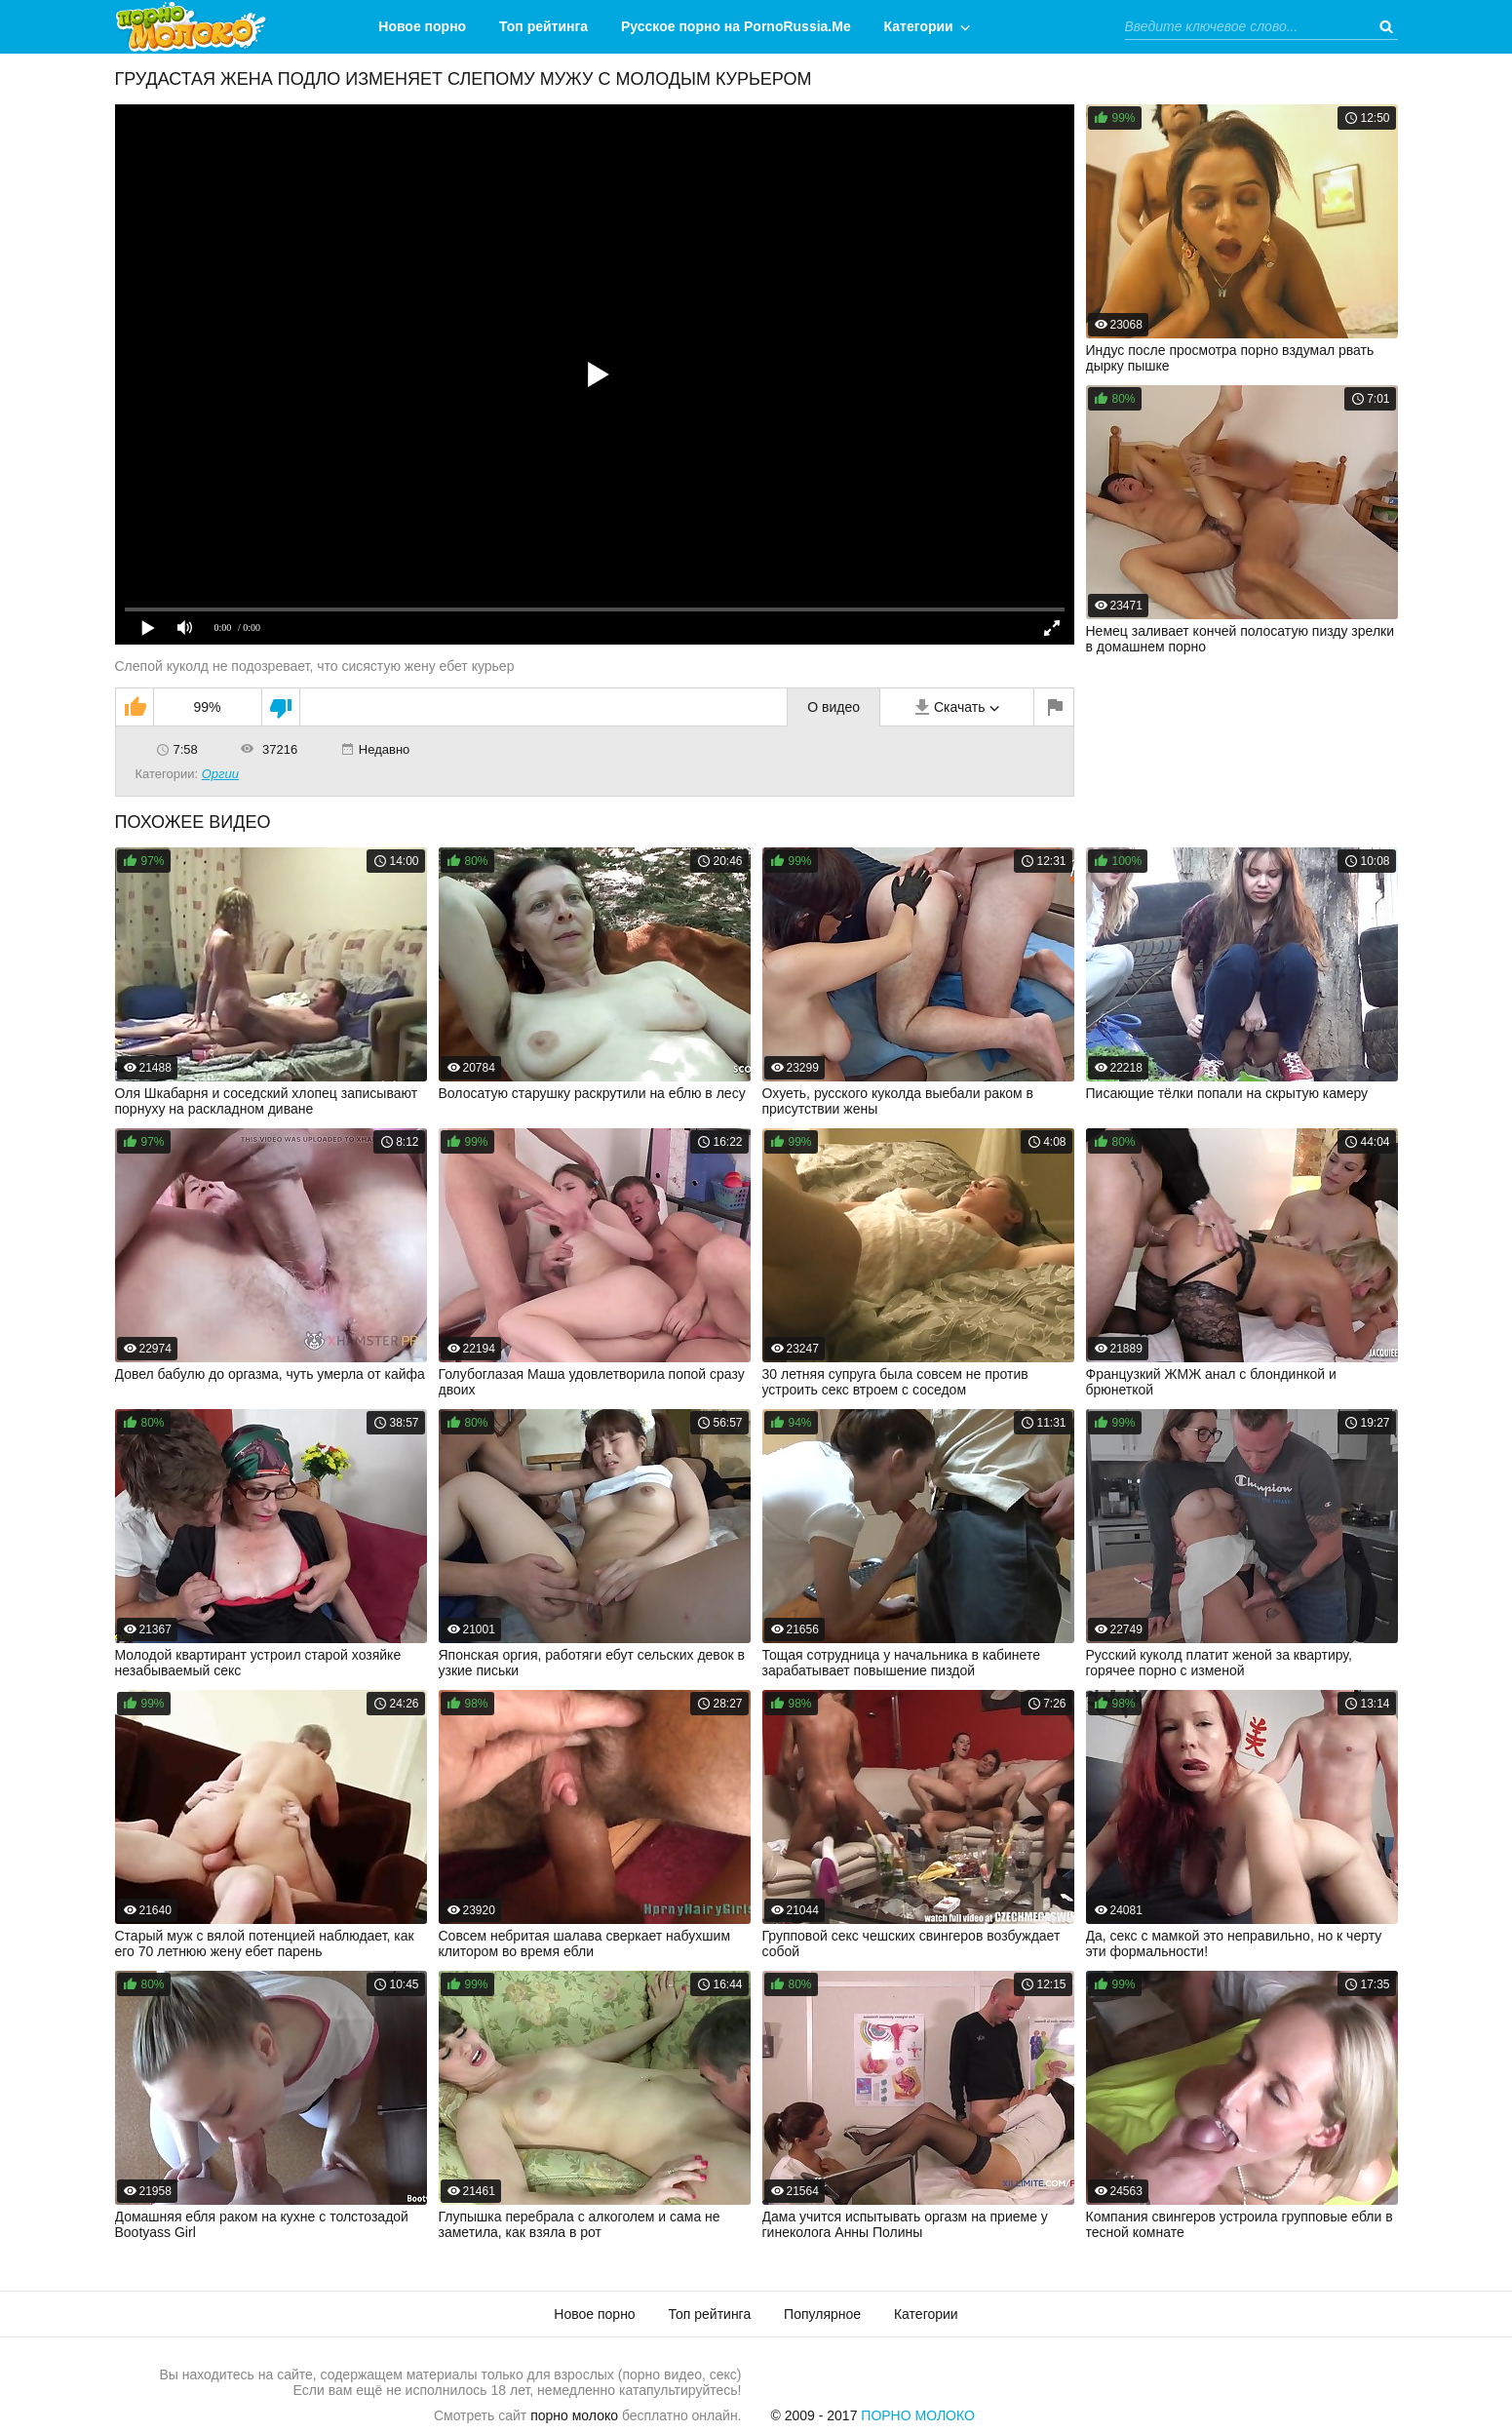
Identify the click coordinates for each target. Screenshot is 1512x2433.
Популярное (822, 2314)
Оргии (220, 773)
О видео (833, 707)
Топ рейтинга (543, 26)
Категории (918, 26)
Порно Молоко (918, 2415)
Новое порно (422, 26)
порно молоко (574, 2415)
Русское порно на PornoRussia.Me (736, 26)
